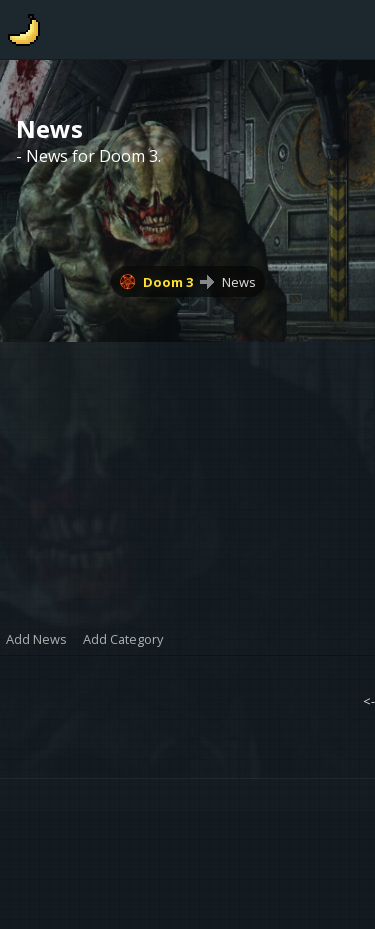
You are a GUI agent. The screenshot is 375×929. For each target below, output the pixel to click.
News (239, 282)
